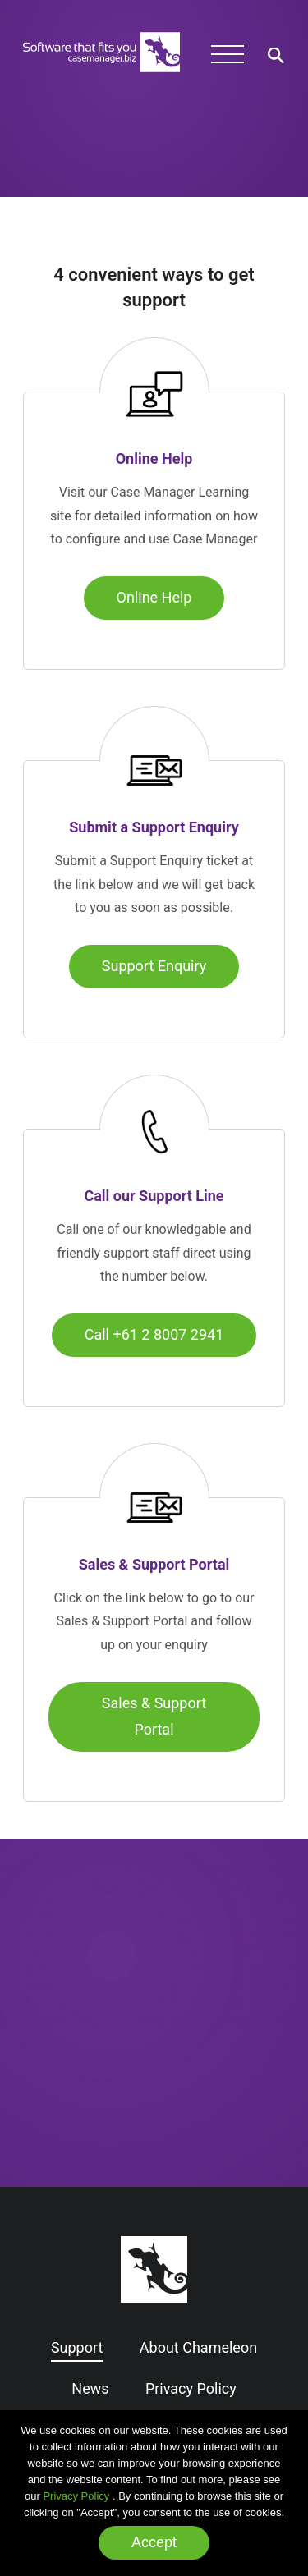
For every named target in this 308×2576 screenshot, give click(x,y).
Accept (154, 2542)
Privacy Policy (76, 2496)
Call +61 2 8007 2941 (154, 1334)
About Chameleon (198, 2347)
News (89, 2388)
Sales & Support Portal (154, 1716)
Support (77, 2347)
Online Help (154, 597)
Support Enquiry (154, 965)
